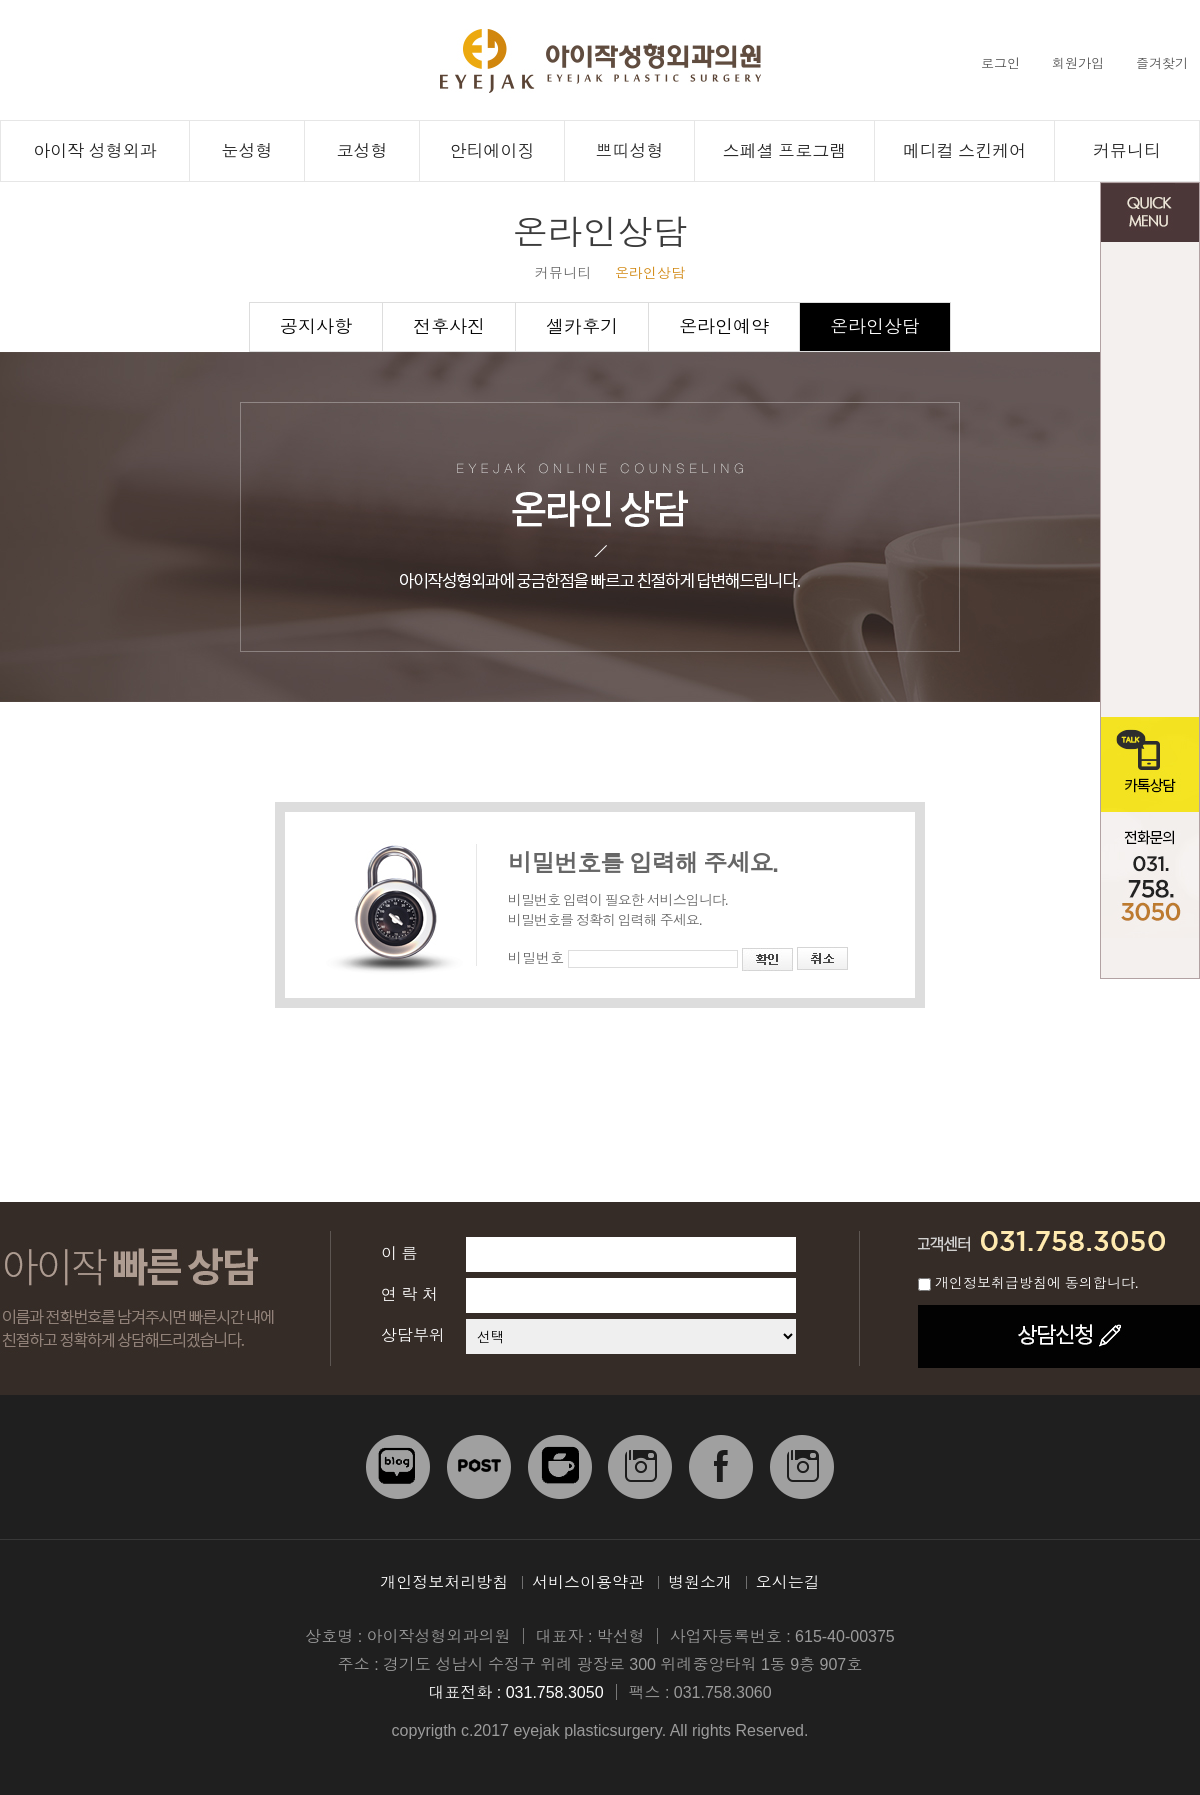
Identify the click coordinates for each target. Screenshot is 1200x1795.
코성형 (362, 151)
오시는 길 (1150, 669)
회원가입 (1078, 63)
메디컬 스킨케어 (965, 151)
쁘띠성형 (630, 151)
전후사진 (1150, 574)
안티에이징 (492, 151)
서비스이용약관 (588, 1582)
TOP (1150, 958)
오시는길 (788, 1582)
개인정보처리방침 (444, 1582)
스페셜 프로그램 (785, 151)
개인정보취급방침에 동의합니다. (1037, 1283)
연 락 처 (409, 1294)
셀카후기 (582, 327)
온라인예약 (724, 327)
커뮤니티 (1127, 151)
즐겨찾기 (1162, 63)
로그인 (1000, 63)
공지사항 (1150, 479)
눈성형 (247, 151)
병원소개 (700, 1582)
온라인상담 (875, 327)
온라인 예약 (1150, 384)
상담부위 (413, 1335)
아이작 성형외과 (95, 151)
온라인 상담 (1150, 289)
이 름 (399, 1253)
